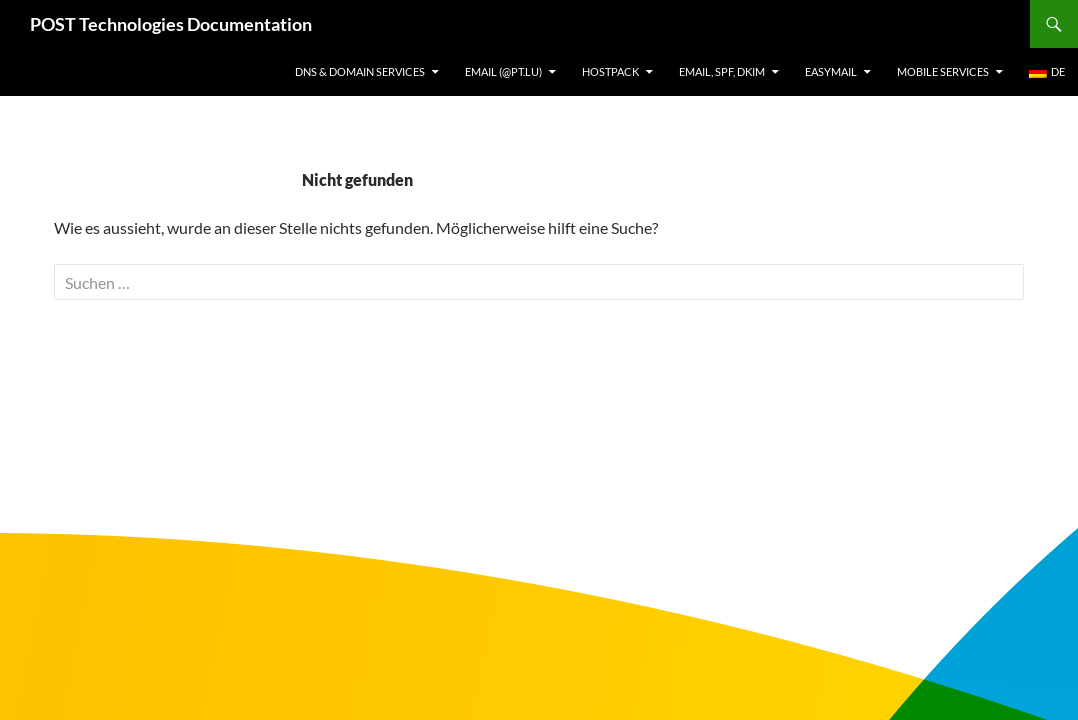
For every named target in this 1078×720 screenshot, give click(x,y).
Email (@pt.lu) (503, 71)
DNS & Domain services (360, 71)
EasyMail (831, 71)
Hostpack (610, 71)
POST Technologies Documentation (171, 24)
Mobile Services (943, 71)
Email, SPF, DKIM (722, 71)
